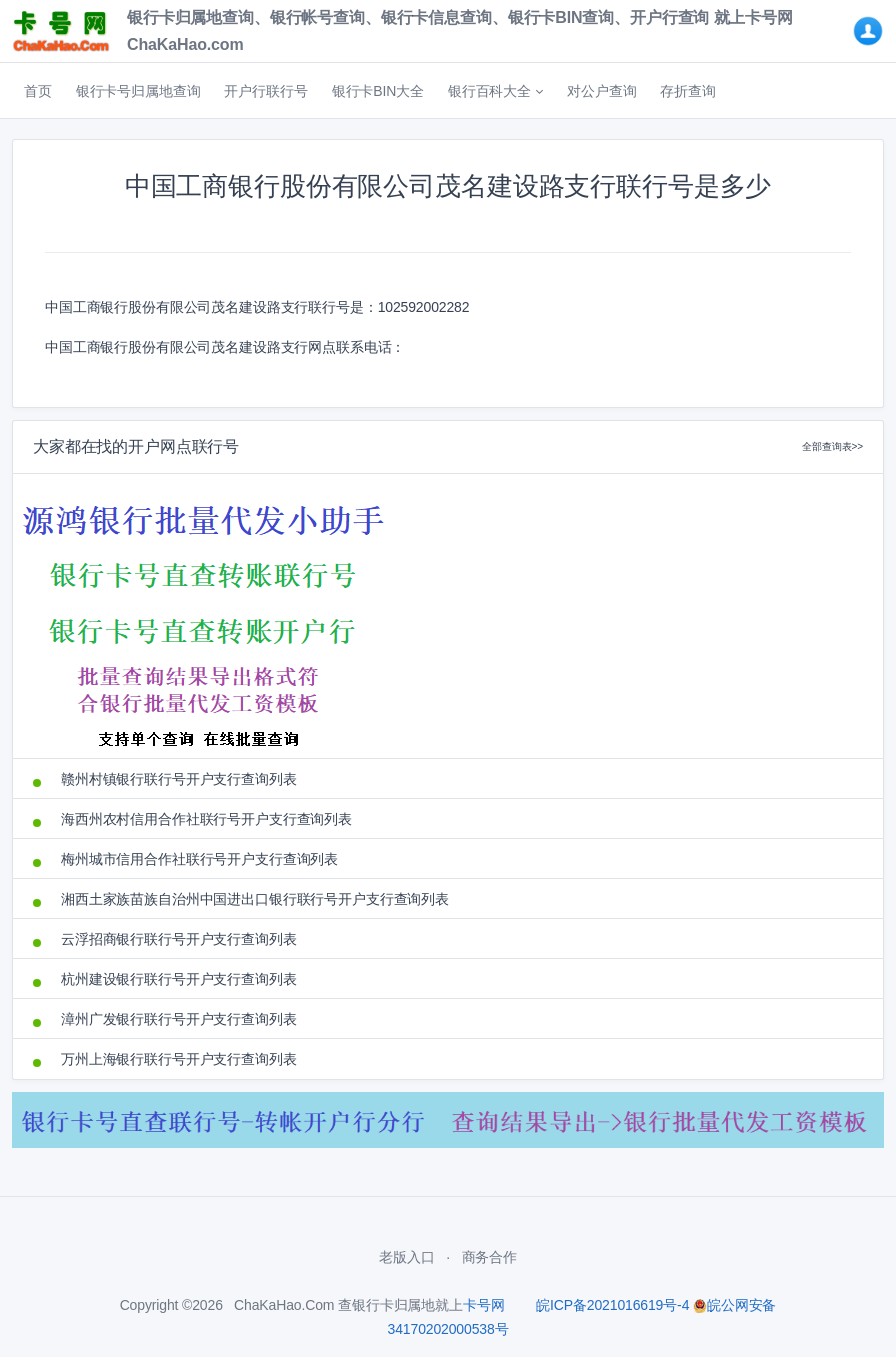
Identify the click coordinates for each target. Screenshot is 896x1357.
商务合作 (489, 1257)
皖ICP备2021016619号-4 (612, 1305)
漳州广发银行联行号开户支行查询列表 (179, 1019)
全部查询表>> (832, 446)
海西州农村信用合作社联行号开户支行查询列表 (206, 819)
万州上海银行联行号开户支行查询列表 (179, 1059)
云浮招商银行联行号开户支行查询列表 (179, 939)
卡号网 (484, 1305)
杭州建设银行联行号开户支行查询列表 (179, 979)
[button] (495, 91)
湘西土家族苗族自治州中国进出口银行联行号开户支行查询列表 (255, 899)
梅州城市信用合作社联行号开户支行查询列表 (199, 859)
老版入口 (406, 1257)
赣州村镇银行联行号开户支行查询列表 (179, 779)
